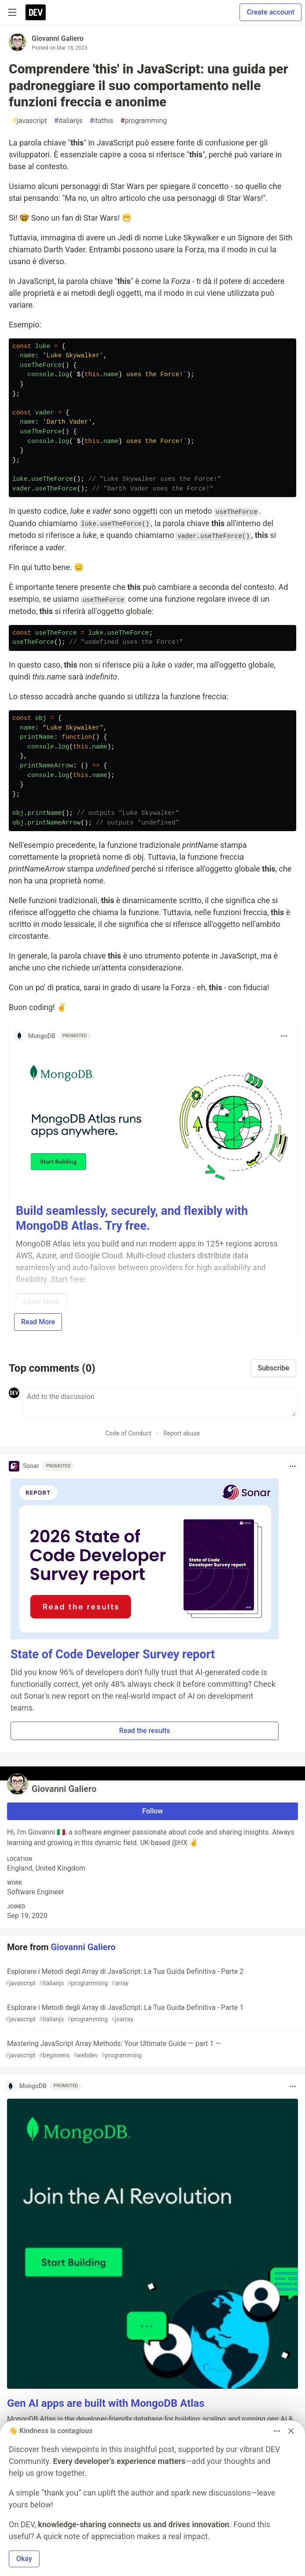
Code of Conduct (128, 1433)
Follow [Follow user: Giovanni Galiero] (152, 1811)
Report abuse (181, 1433)
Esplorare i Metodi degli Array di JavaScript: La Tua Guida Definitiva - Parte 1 (151, 2013)
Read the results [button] (144, 1730)
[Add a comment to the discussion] (159, 1402)
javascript (29, 121)
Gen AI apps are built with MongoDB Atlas (105, 2403)
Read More (38, 1322)
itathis (101, 121)
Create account (270, 12)
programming (143, 121)
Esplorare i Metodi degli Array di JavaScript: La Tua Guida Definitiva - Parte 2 (151, 1977)
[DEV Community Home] (36, 12)
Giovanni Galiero (58, 38)
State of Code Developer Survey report (113, 1654)
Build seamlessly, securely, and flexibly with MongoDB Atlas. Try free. (132, 1218)
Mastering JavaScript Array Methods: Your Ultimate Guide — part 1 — (151, 2049)
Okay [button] (24, 2558)
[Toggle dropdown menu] (284, 1036)
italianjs (68, 121)
